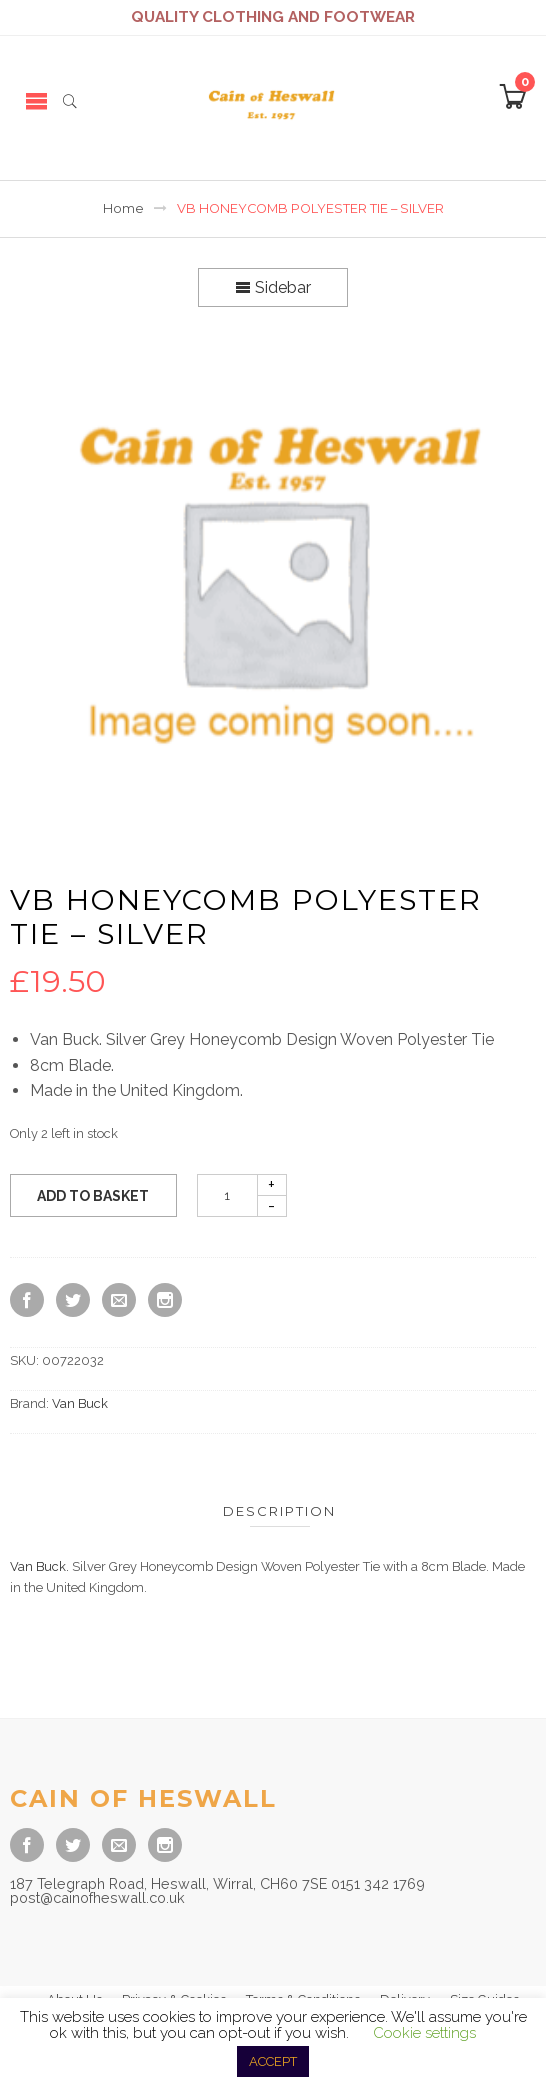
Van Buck (80, 1403)
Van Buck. (39, 1566)
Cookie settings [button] (424, 2033)
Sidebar (273, 287)
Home (123, 208)
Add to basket (93, 1196)
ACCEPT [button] (273, 2061)
